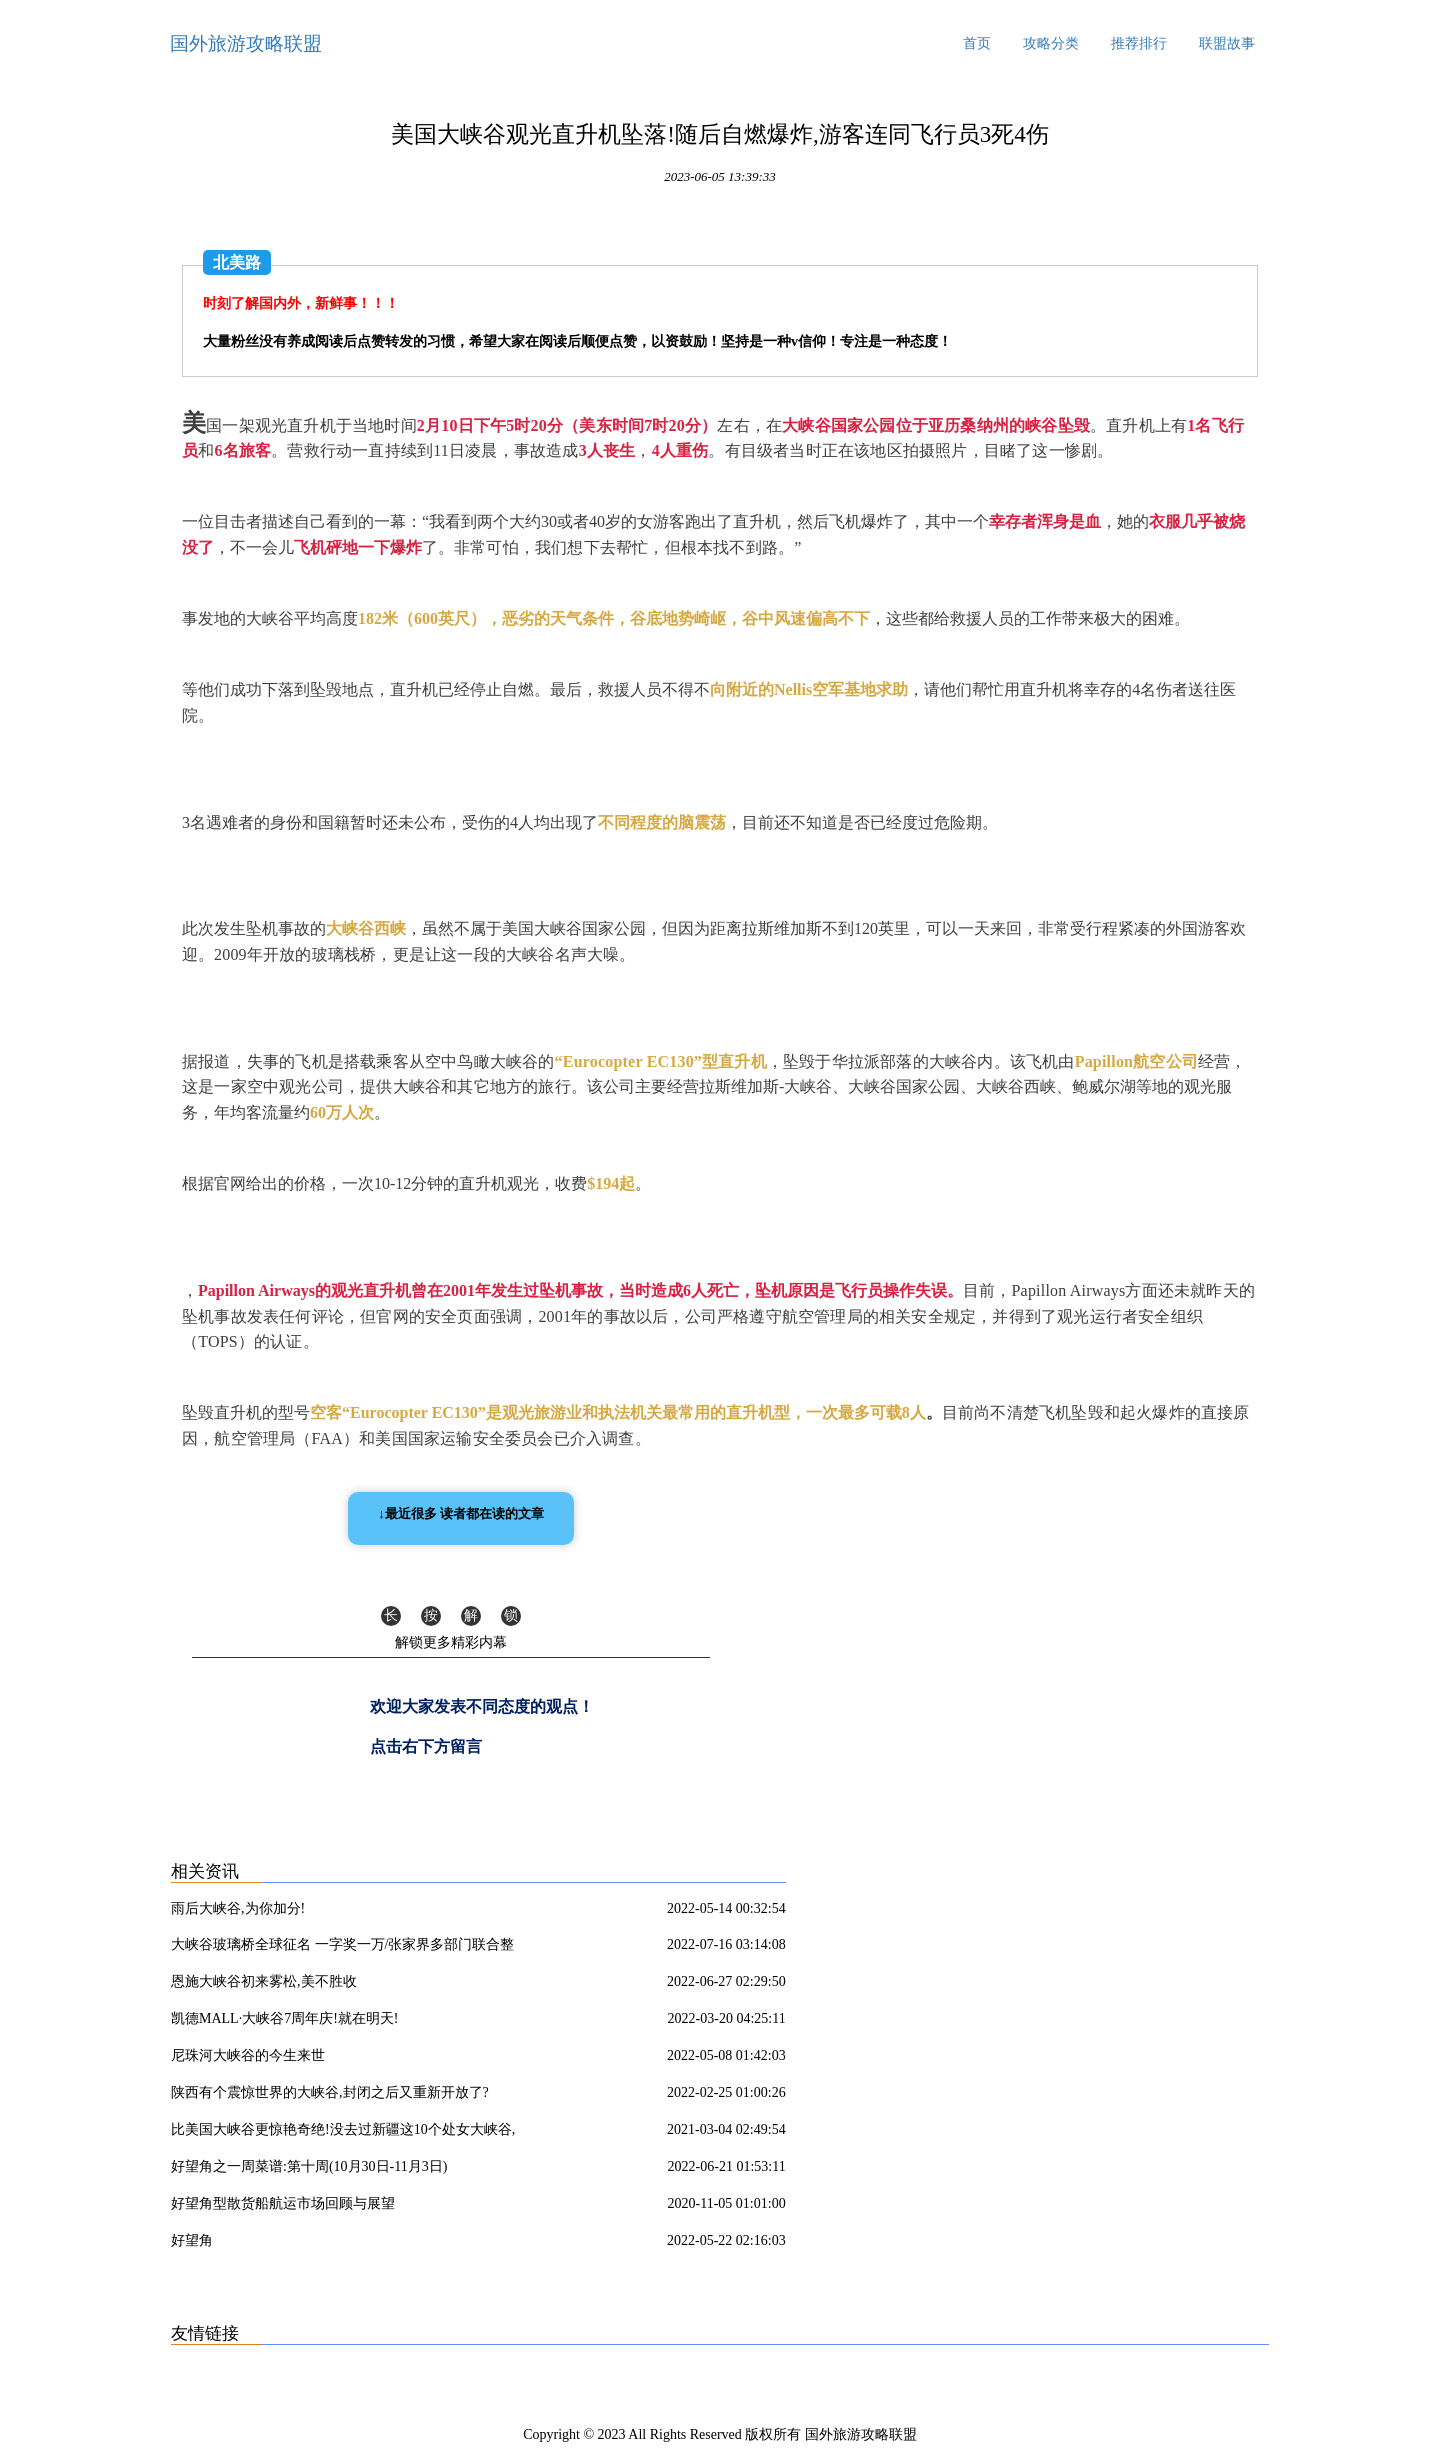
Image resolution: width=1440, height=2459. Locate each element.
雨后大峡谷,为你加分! (238, 1908)
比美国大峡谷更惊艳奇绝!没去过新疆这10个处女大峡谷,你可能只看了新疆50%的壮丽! (343, 2133)
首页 (977, 43)
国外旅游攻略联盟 (246, 43)
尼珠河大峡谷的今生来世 (248, 2055)
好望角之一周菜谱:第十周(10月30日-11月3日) (309, 2166)
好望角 (192, 2240)
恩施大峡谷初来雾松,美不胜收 (264, 1981)
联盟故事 (1227, 43)
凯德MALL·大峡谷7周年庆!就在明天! (285, 2018)
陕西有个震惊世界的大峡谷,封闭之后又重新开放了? (330, 2092)
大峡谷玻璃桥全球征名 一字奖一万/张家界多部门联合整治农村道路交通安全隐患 (342, 1948)
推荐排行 (1139, 43)
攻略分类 (1051, 43)
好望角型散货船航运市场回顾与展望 (283, 2203)
